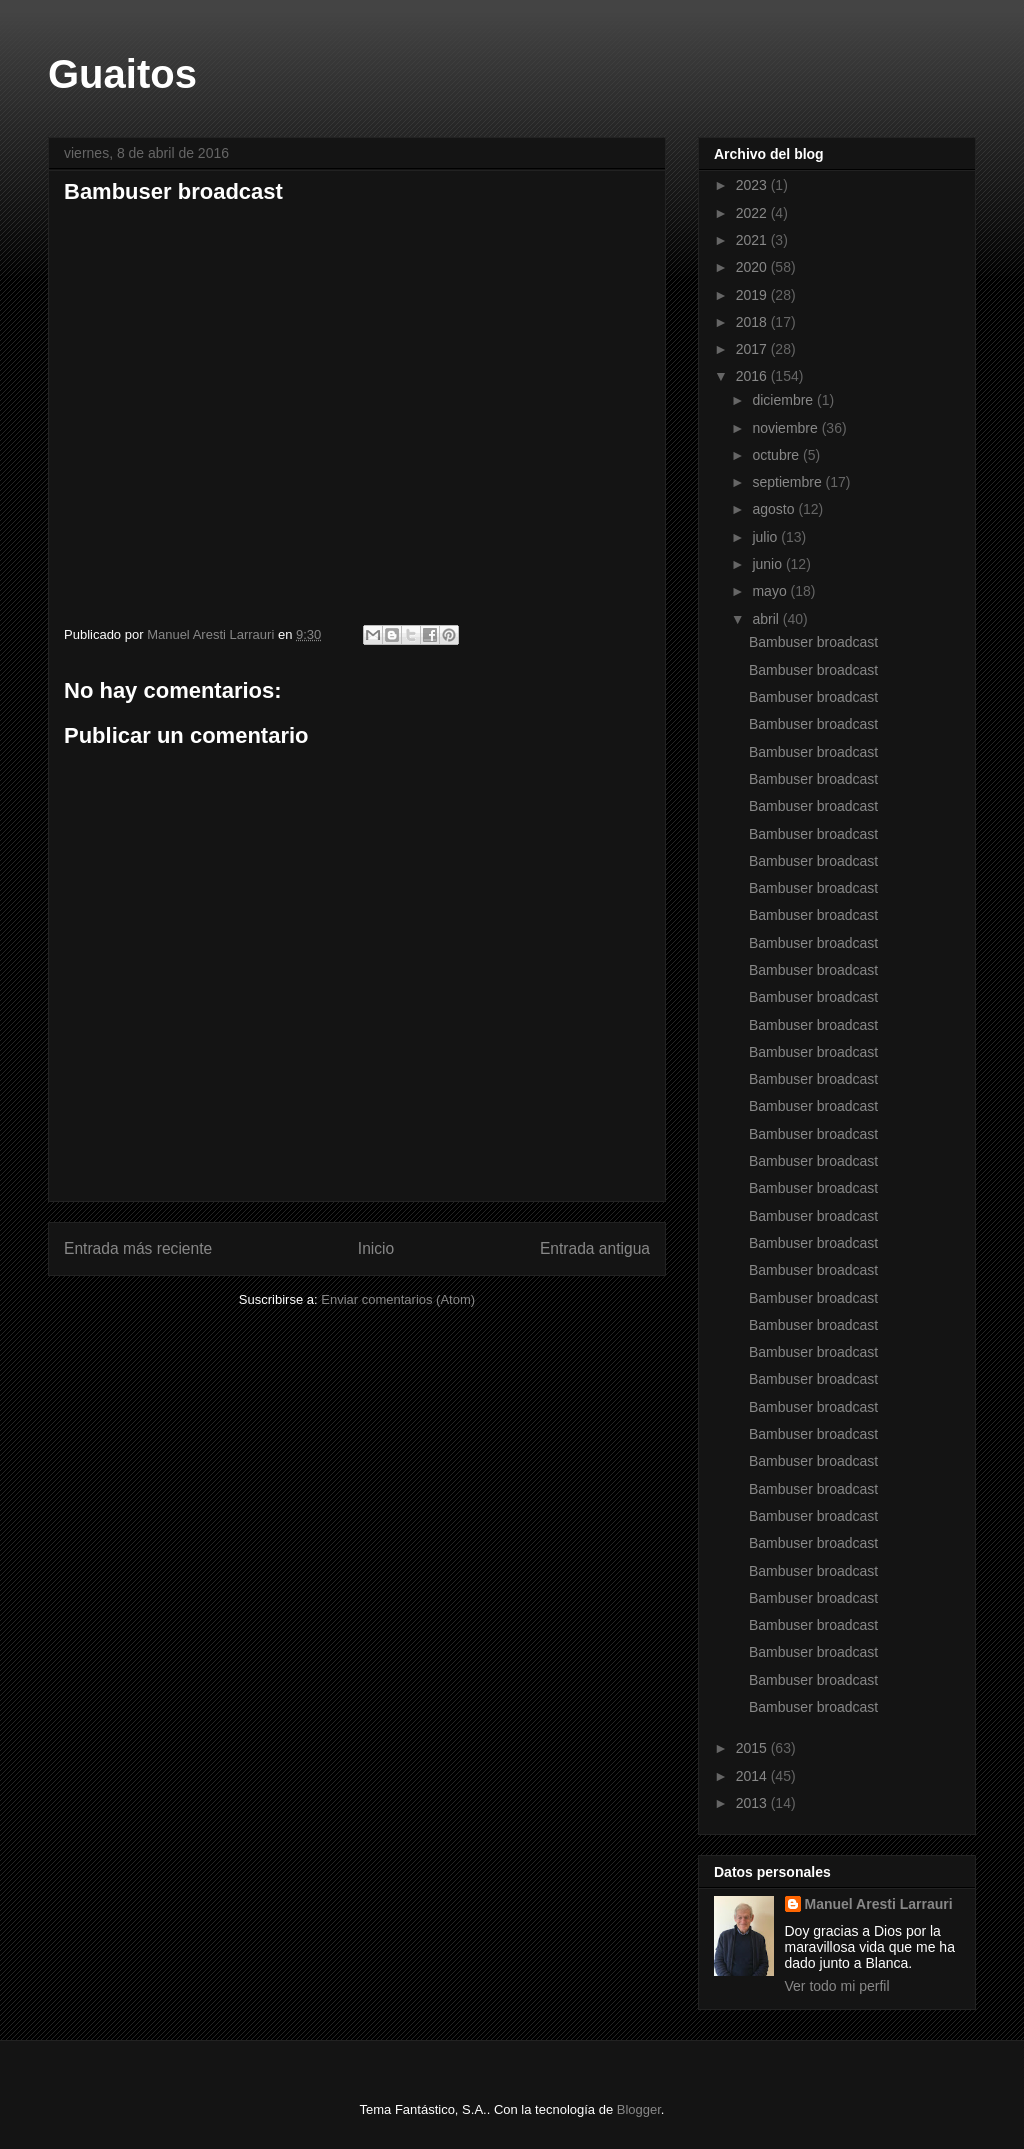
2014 (753, 1776)
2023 (753, 185)
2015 (753, 1748)
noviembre (786, 428)
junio (768, 564)
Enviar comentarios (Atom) (398, 1299)
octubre (777, 455)
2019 (753, 295)
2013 (753, 1803)
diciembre (784, 400)
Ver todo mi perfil (837, 1986)
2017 (753, 349)
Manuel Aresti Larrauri (879, 1904)
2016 (753, 376)
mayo (771, 591)
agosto (775, 509)
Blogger (639, 2109)
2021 (753, 240)
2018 (753, 322)
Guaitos (122, 74)
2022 (753, 213)
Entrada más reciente (138, 1248)
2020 (753, 267)
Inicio (376, 1248)
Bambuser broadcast (294, 406)
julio (766, 537)
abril (767, 619)
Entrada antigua (595, 1248)
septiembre (788, 482)
